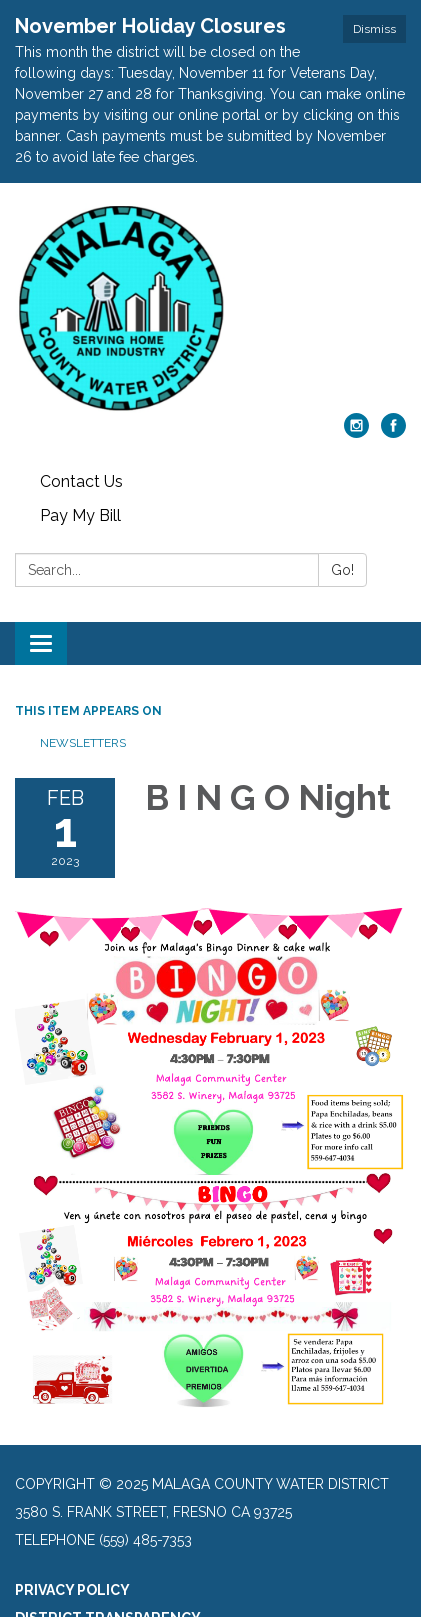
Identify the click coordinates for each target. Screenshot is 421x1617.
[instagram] (356, 432)
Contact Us (81, 481)
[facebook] (393, 432)
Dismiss (374, 29)
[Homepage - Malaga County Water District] (210, 308)
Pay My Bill (80, 515)
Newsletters (83, 743)
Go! (342, 570)
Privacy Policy (72, 1590)
